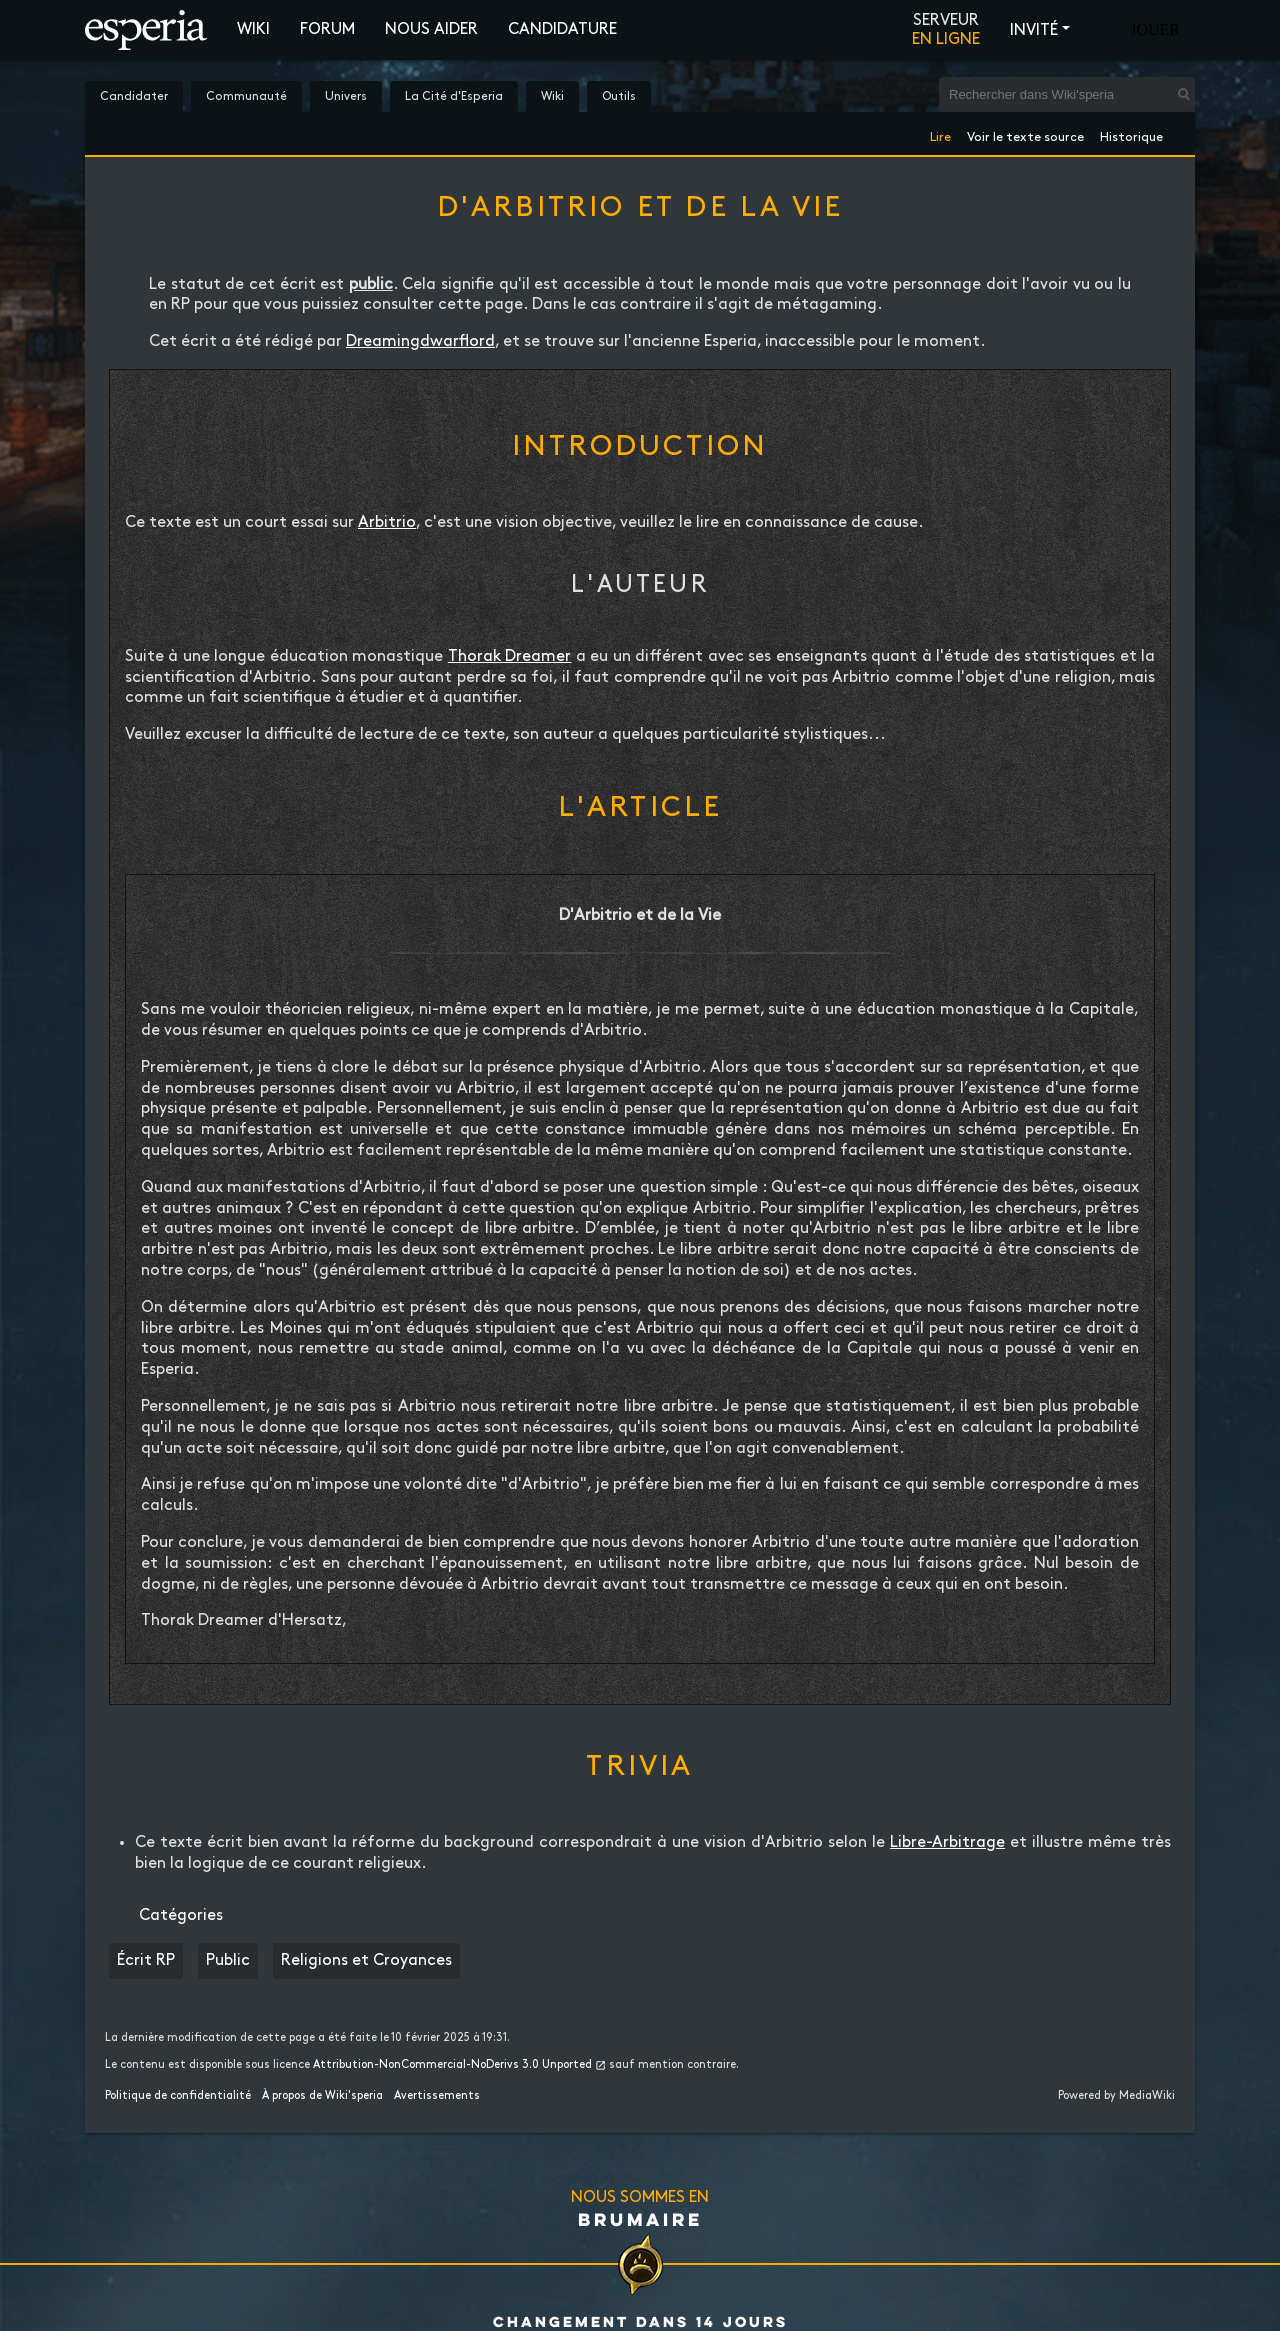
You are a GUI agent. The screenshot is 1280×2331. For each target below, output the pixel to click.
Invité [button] (1034, 30)
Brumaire (640, 2219)
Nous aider (431, 29)
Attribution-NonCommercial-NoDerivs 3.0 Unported (452, 2065)
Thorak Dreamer (509, 656)
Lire (940, 133)
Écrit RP (146, 1960)
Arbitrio (387, 522)
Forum (327, 29)
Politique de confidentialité (178, 2096)
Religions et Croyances (366, 1960)
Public (228, 1960)
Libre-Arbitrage (947, 1842)
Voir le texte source (1025, 133)
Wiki (253, 29)
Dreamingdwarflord (420, 341)
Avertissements (437, 2096)
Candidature (562, 29)
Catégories (181, 1915)
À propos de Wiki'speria (322, 2096)
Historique (1131, 133)
